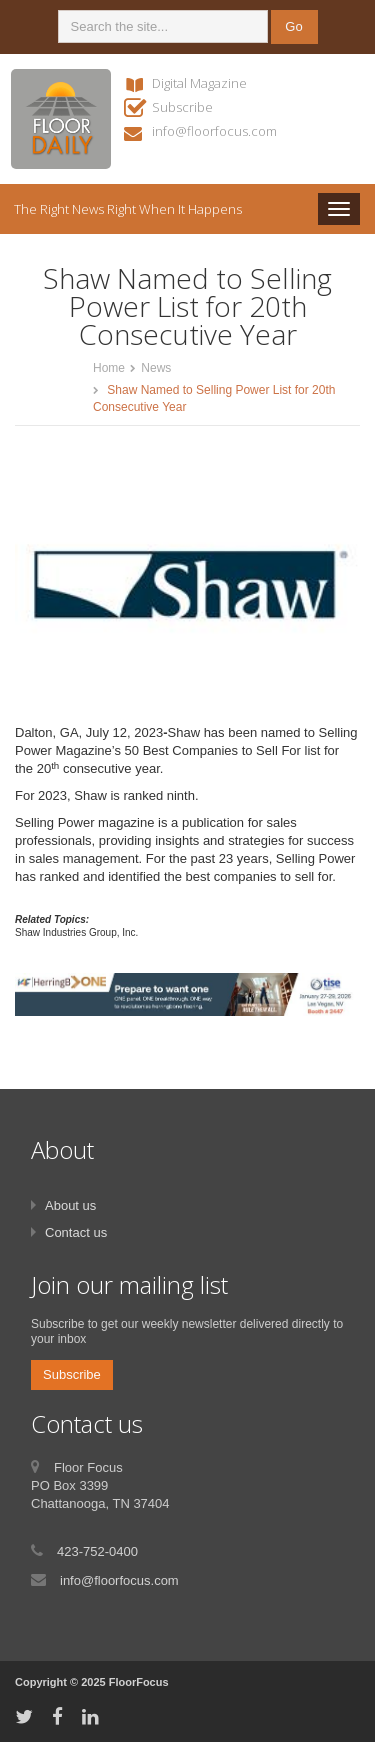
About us (70, 1205)
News (156, 368)
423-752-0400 (97, 1551)
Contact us (76, 1232)
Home (109, 368)
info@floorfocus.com (214, 131)
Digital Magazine (199, 83)
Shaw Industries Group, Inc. (76, 932)
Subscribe (182, 107)
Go (293, 26)
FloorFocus (139, 1682)
